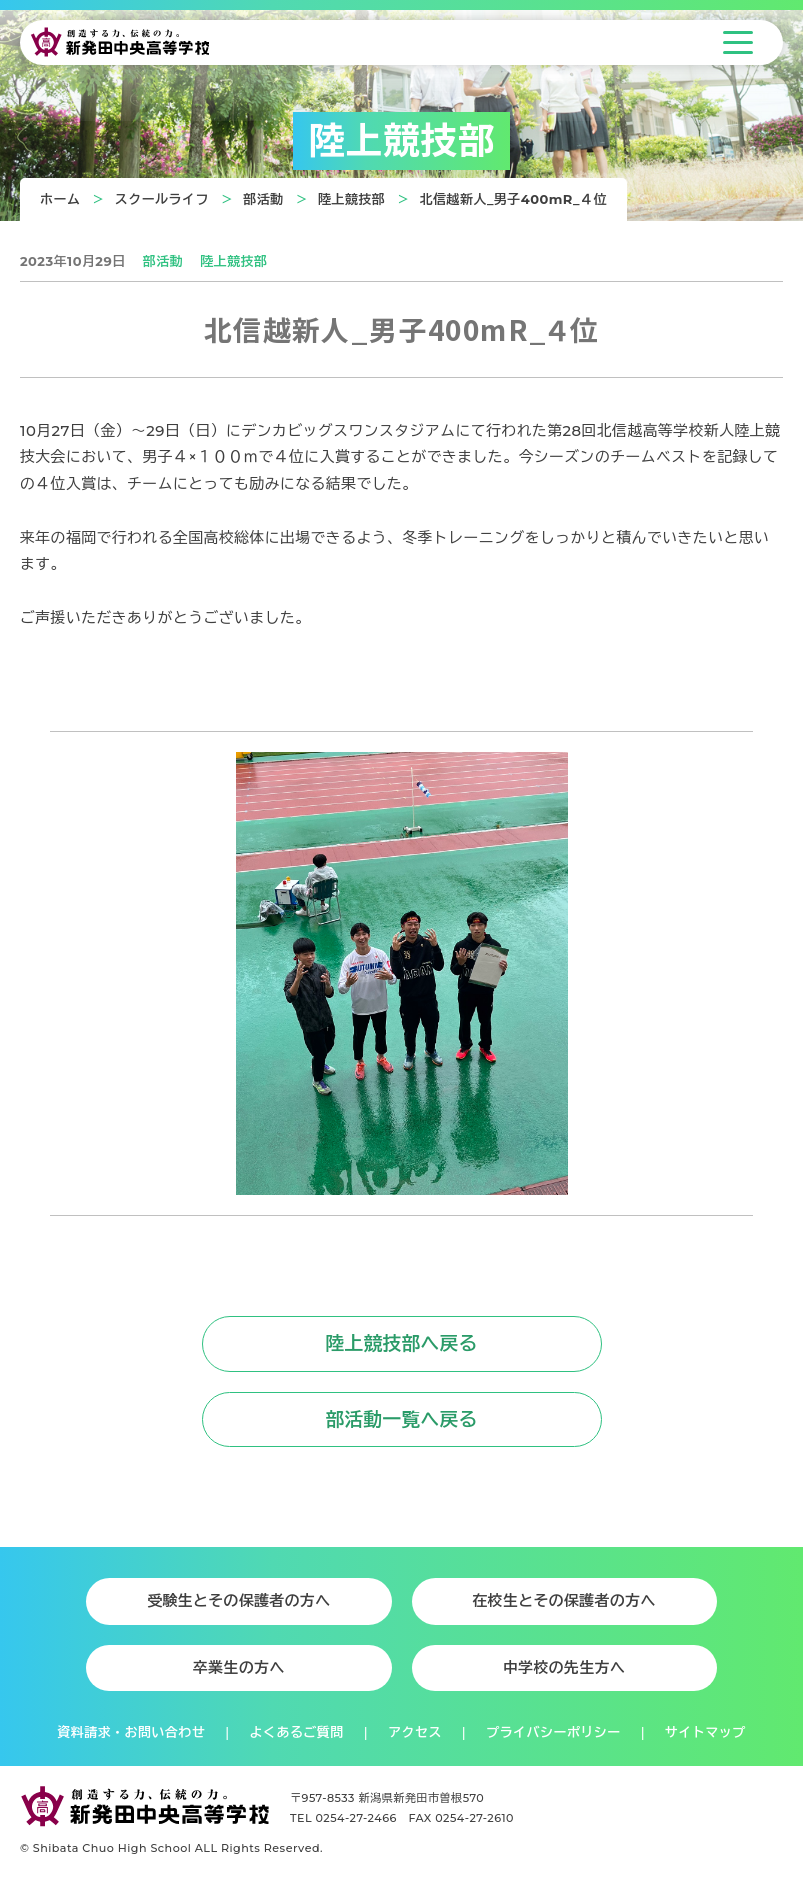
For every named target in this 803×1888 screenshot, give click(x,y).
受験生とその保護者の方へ (239, 1601)
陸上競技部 (351, 199)
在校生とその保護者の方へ (564, 1601)
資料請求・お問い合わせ (131, 1732)
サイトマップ (705, 1732)
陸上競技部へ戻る (401, 1343)
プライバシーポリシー (553, 1732)
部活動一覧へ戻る (401, 1419)
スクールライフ (162, 199)
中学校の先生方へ (564, 1668)
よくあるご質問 (297, 1732)
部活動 (263, 199)
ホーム (60, 199)
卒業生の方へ (239, 1668)
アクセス (415, 1732)
